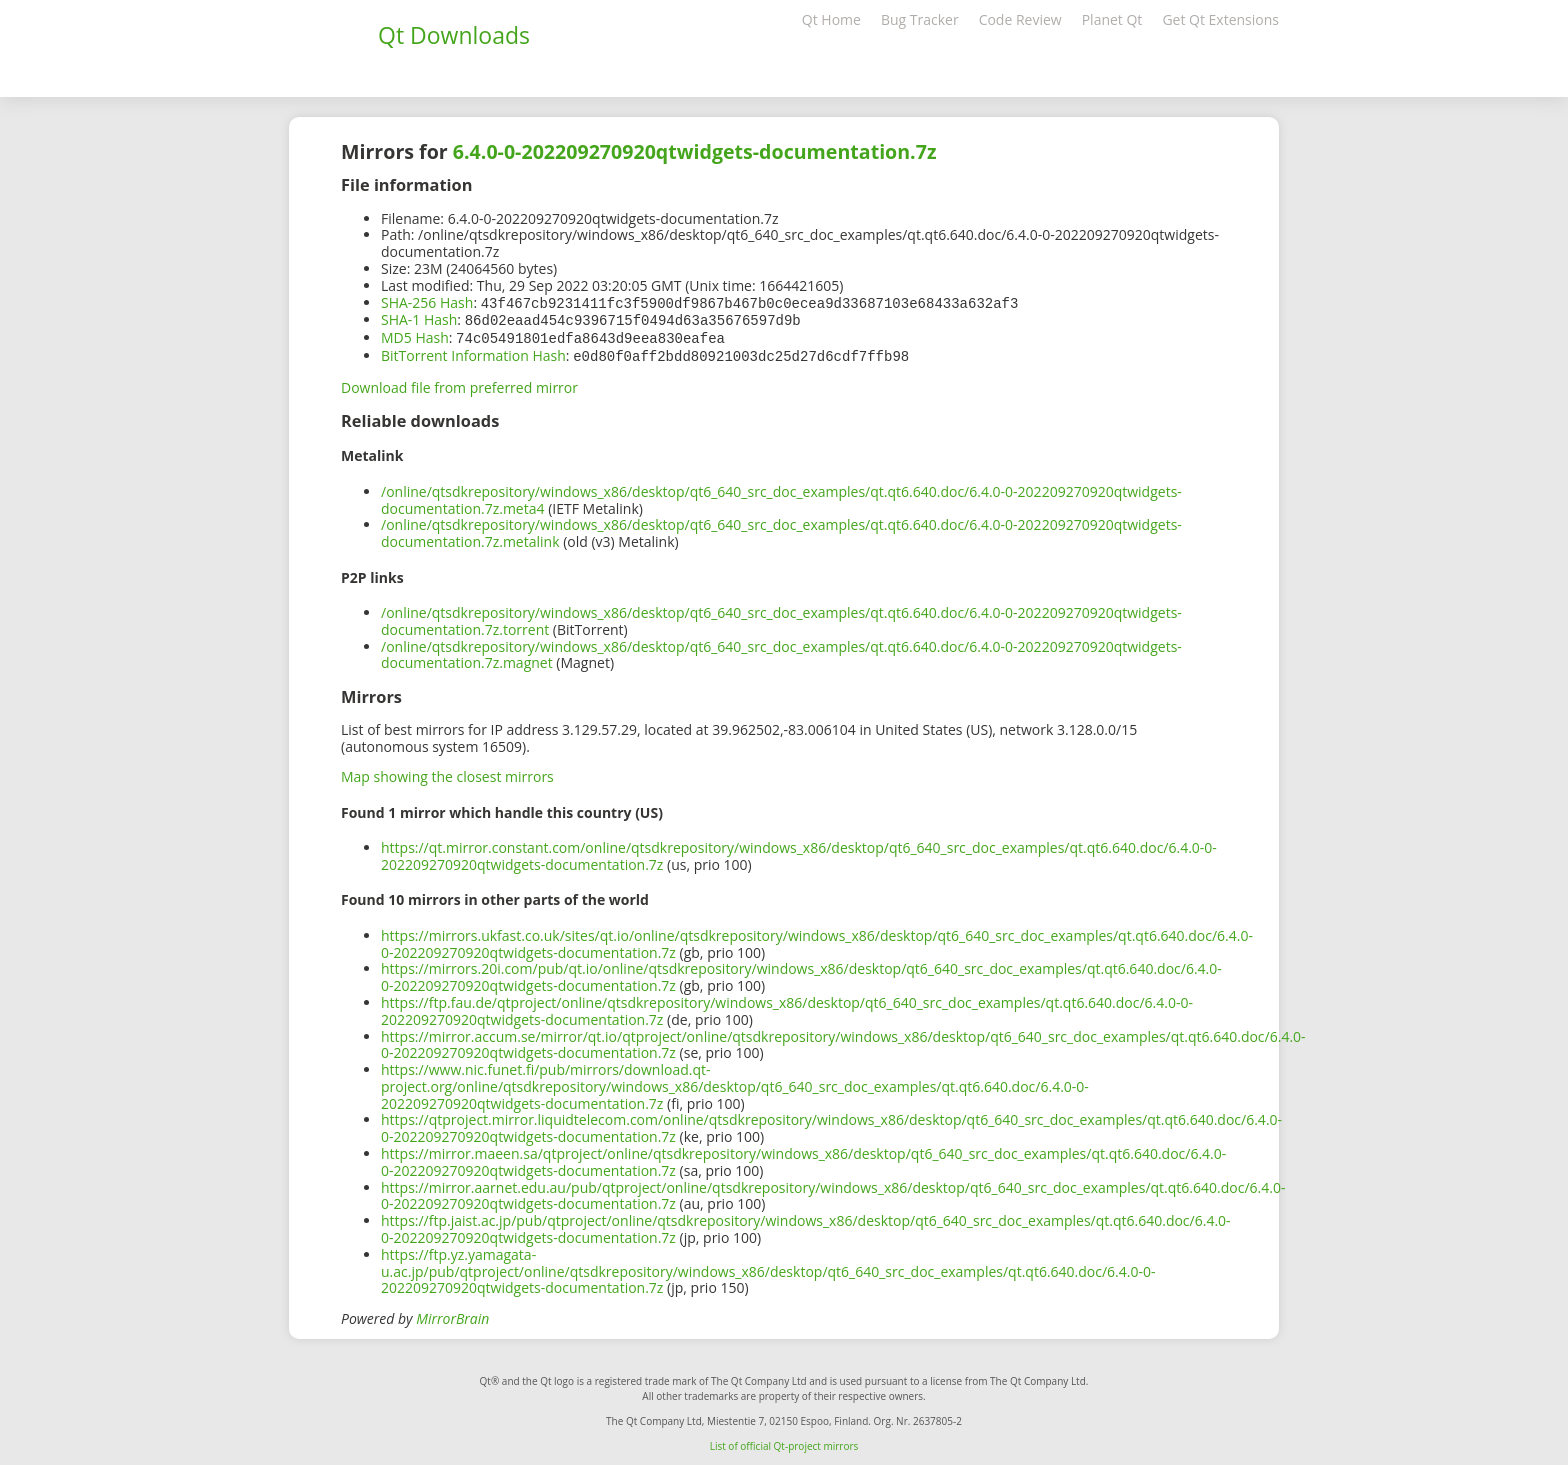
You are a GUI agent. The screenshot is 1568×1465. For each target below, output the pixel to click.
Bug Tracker (920, 19)
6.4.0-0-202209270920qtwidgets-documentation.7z (695, 151)
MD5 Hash (415, 335)
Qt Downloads (454, 35)
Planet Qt (1112, 19)
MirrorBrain (452, 1314)
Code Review (1020, 19)
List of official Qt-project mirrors (784, 1442)
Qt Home (831, 19)
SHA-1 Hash (419, 318)
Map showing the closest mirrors (447, 772)
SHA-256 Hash (427, 302)
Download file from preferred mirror (459, 383)
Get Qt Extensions (1220, 19)
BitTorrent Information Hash (473, 352)
